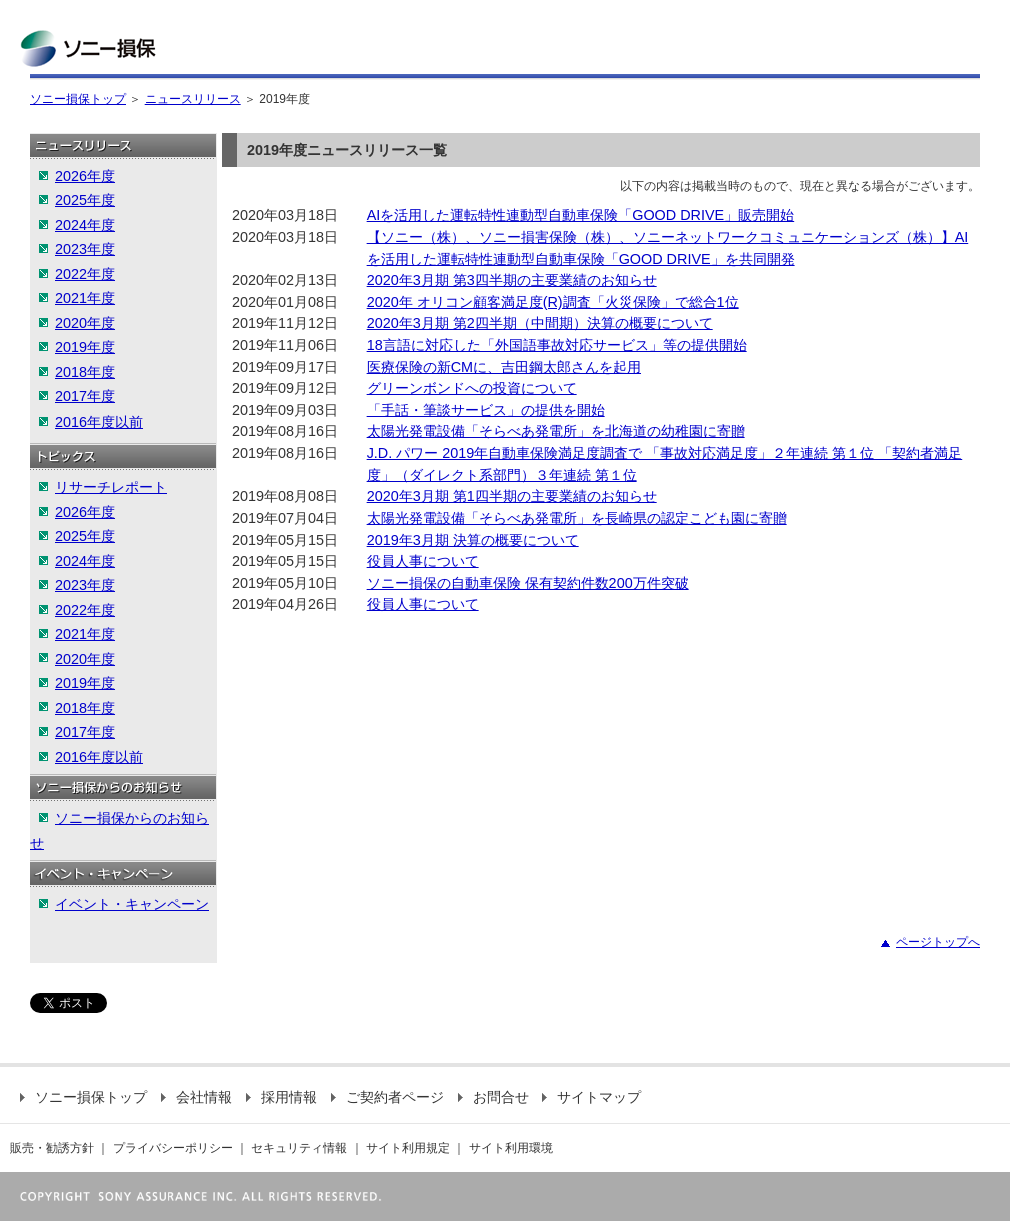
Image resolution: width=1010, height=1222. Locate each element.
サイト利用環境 (511, 1148)
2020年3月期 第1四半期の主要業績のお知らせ (512, 496)
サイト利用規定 (408, 1148)
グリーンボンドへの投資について (472, 388)
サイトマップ (591, 1097)
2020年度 (85, 323)
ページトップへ (938, 942)
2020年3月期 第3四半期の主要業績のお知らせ (512, 280)
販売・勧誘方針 (52, 1148)
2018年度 (85, 372)
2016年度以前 (99, 422)
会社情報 (196, 1097)
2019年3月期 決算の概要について (473, 540)
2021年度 (85, 298)
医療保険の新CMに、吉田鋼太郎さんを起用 (504, 367)
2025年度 (85, 200)
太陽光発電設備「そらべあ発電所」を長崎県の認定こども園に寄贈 (577, 518)
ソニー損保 (88, 48)
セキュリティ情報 (299, 1148)
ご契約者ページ (387, 1097)
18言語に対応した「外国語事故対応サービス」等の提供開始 (557, 345)
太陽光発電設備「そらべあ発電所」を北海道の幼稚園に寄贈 (556, 431)
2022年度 (85, 274)
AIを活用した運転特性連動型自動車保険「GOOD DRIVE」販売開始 (581, 215)
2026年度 (85, 176)
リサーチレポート (111, 487)
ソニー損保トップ (78, 99)
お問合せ (493, 1097)
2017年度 (85, 396)
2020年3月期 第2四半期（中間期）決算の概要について (540, 323)
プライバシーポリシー (173, 1148)
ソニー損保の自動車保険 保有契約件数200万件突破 (528, 583)
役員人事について (423, 561)
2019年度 (85, 347)
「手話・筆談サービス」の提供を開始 (486, 410)
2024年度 (85, 225)
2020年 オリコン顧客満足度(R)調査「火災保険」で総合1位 (553, 302)
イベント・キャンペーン (132, 904)
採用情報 (281, 1097)
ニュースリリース (193, 99)
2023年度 (85, 249)
